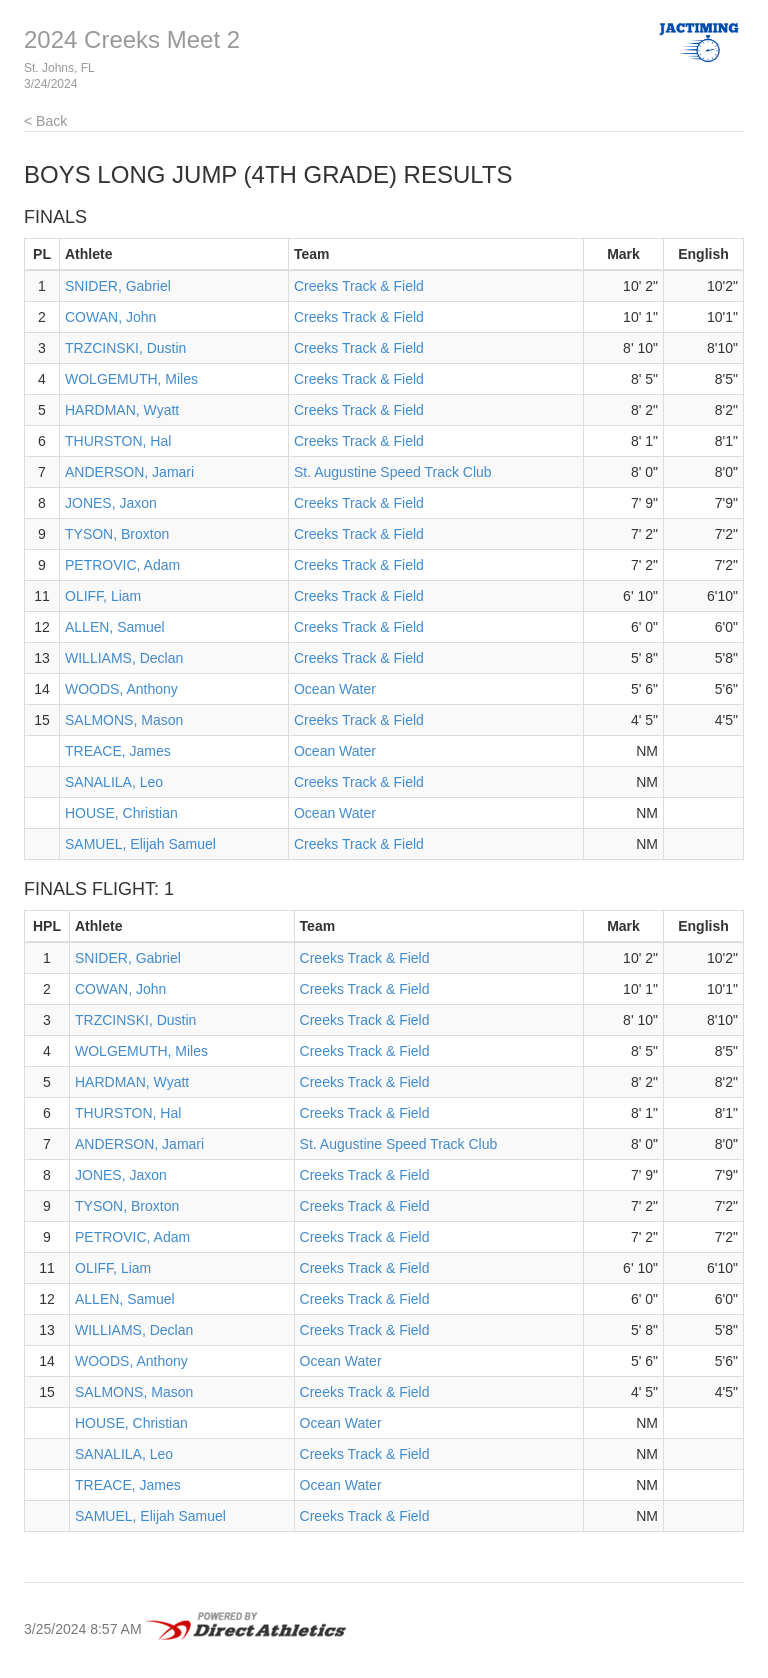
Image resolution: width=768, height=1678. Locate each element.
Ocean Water (335, 689)
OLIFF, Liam (103, 596)
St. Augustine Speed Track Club (393, 472)
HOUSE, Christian (121, 813)
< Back (45, 121)
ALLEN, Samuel (115, 627)
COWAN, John (110, 317)
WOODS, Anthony (121, 689)
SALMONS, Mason (124, 720)
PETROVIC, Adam (122, 565)
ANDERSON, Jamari (129, 472)
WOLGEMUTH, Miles (131, 379)
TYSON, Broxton (117, 534)
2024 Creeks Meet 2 (132, 39)
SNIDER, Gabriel (118, 286)
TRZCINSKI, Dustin (125, 348)
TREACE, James (118, 751)
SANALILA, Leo (114, 782)
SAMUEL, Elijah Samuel (140, 844)
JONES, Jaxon (111, 503)
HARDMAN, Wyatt (122, 410)
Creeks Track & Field (359, 286)
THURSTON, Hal (118, 441)
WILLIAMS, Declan (124, 658)
